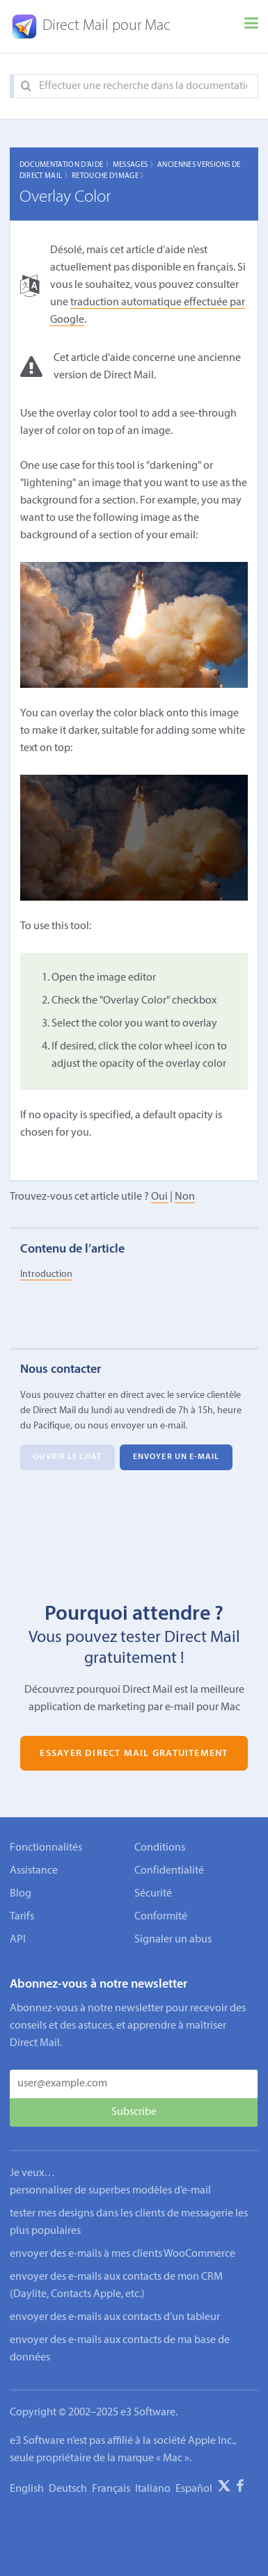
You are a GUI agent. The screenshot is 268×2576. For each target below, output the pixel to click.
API (18, 1939)
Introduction (46, 1274)
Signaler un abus (173, 1939)
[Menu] (251, 26)
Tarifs (22, 1916)
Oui (159, 1196)
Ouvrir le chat (67, 1458)
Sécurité (153, 1893)
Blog (20, 1893)
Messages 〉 (135, 165)
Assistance (34, 1870)
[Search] (26, 86)
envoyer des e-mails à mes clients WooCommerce (122, 2254)
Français (111, 2489)
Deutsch (68, 2489)
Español (193, 2489)
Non (185, 1196)
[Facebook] (240, 2488)
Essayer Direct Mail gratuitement (134, 1753)
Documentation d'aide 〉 (66, 165)
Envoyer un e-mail (176, 1458)
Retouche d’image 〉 (110, 176)
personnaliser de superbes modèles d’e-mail (110, 2190)
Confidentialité (169, 1870)
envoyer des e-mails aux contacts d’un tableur (115, 2317)
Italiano (153, 2489)
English (27, 2489)
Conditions (159, 1847)
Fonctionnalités (46, 1847)
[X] (224, 2488)
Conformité (160, 1916)
